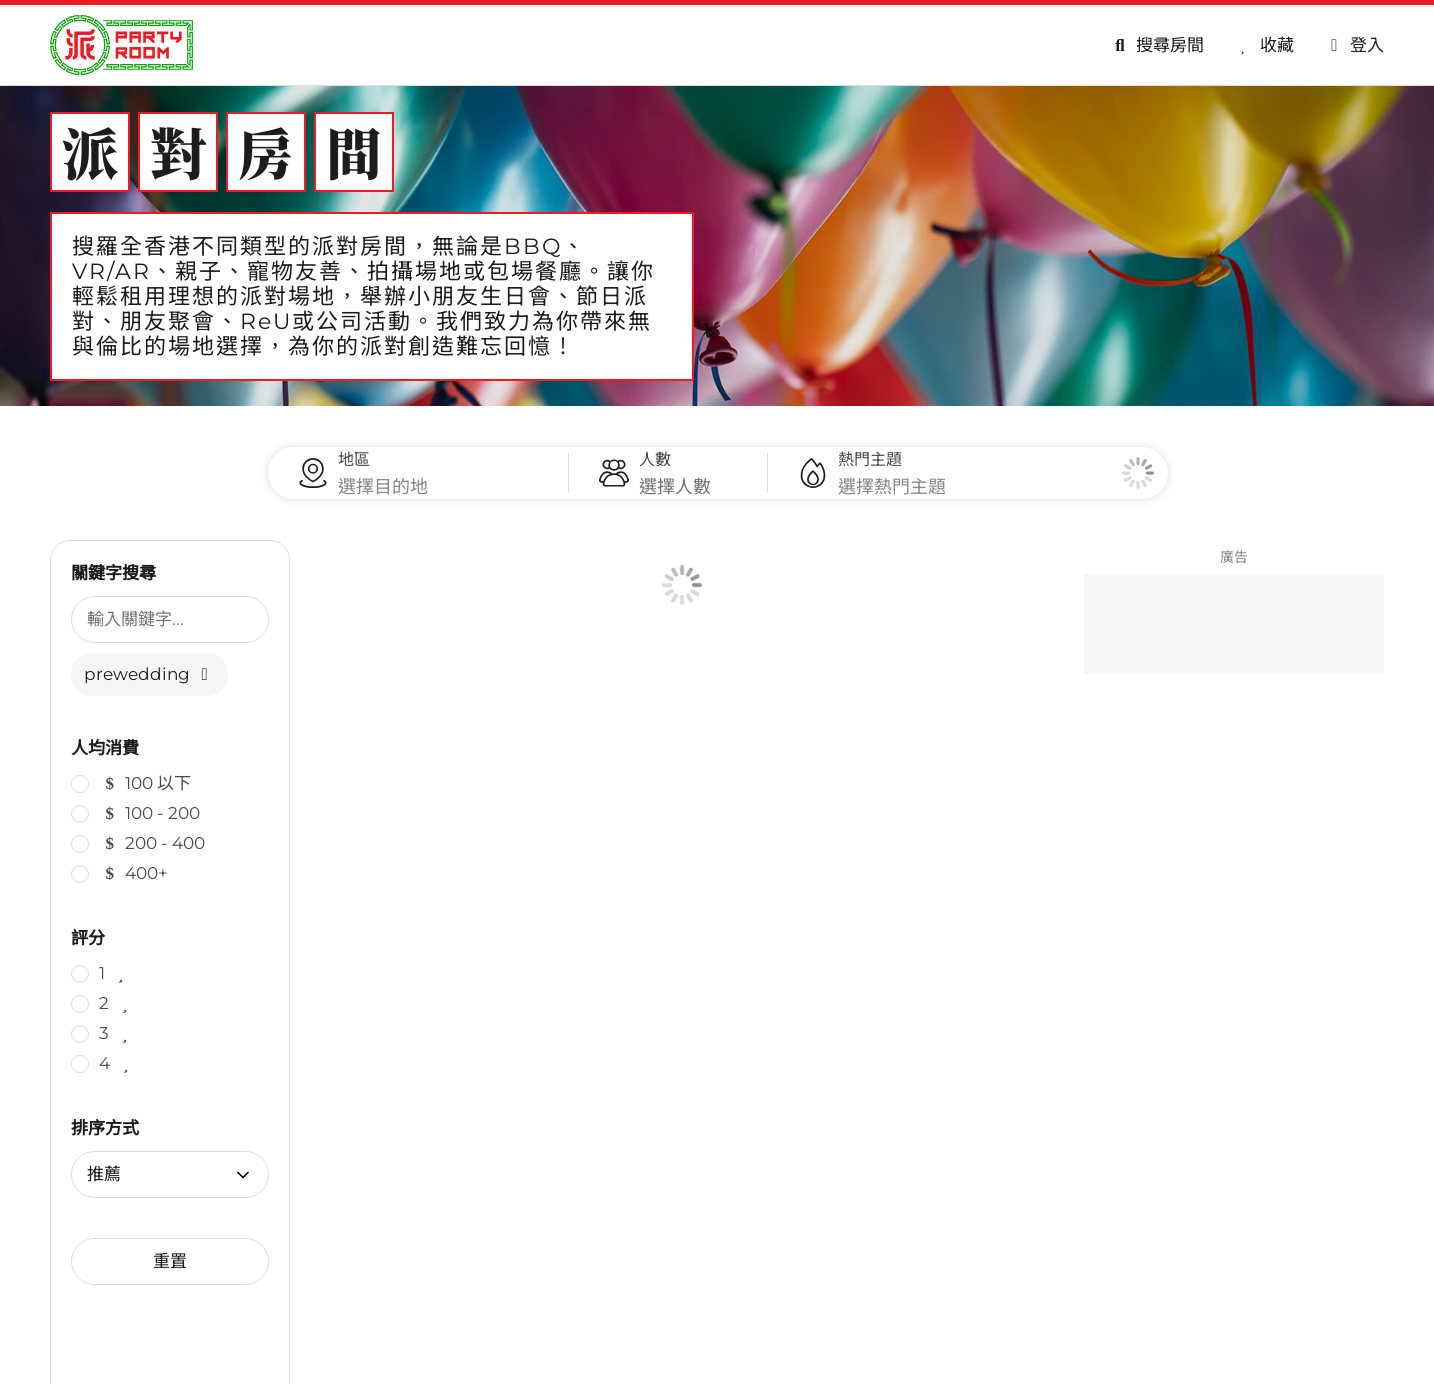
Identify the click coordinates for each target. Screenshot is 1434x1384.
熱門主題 (870, 469)
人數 (655, 469)
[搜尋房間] (1156, 45)
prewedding (149, 694)
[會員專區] (1354, 45)
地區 (354, 469)
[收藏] (1264, 45)
